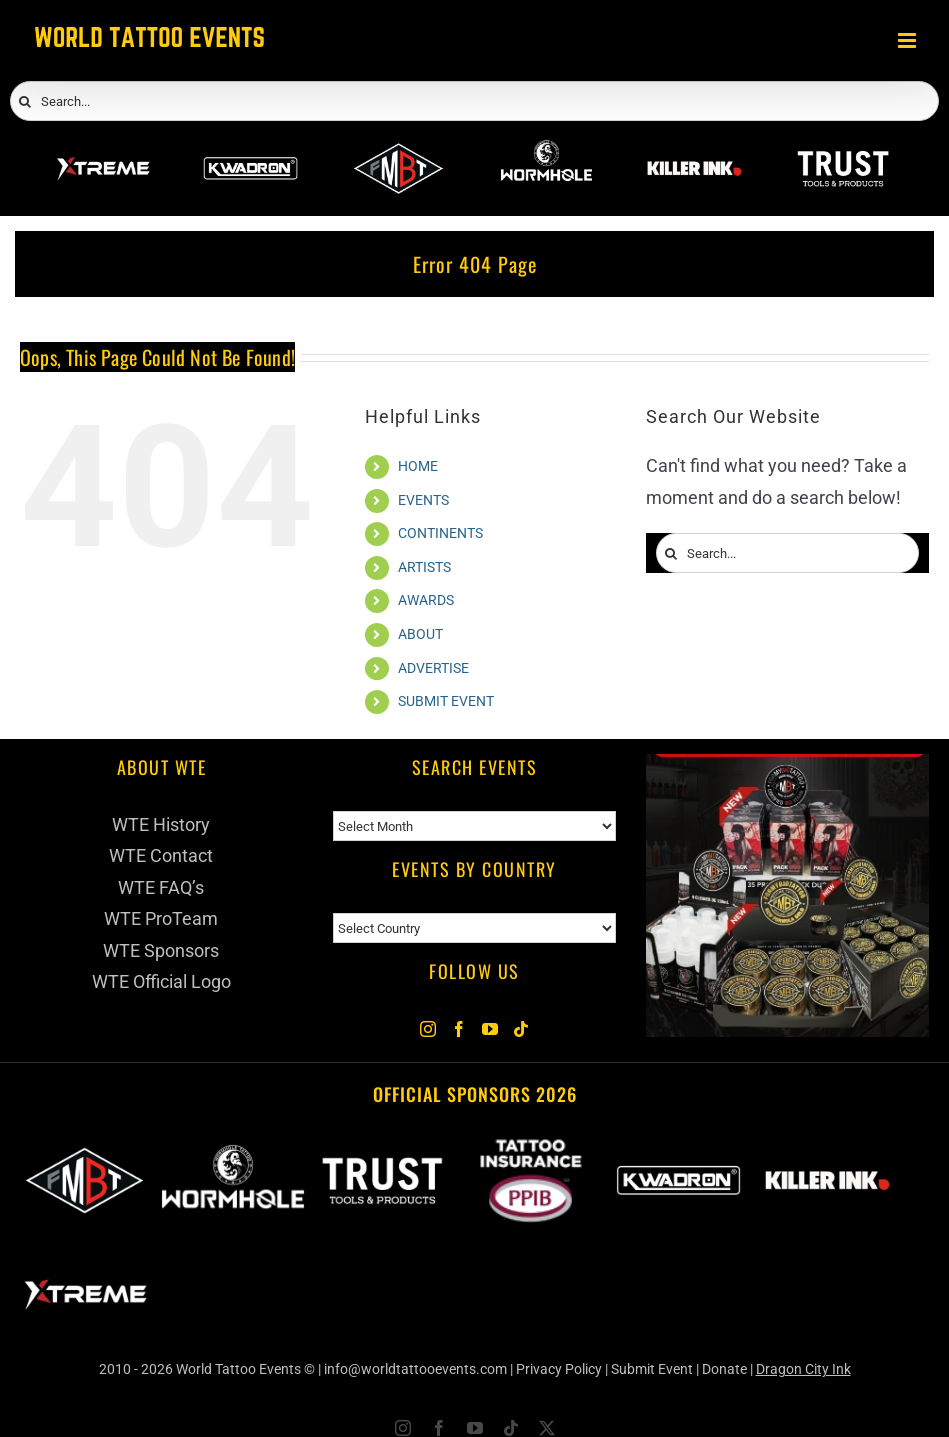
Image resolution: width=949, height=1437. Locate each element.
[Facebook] (459, 1029)
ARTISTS (424, 567)
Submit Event (652, 1369)
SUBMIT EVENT (446, 701)
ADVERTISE (433, 668)
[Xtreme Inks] (102, 150)
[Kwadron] (250, 150)
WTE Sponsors (161, 950)
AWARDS (426, 600)
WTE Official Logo (161, 981)
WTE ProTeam (161, 918)
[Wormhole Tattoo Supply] (546, 150)
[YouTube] (490, 1029)
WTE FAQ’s (161, 887)
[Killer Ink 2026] (694, 150)
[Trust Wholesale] (842, 150)
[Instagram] (428, 1029)
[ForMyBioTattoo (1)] (787, 769)
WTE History (161, 824)
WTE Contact (161, 855)
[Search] (25, 102)
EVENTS (423, 500)
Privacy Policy (559, 1369)
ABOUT (420, 634)
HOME (418, 466)
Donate (724, 1369)
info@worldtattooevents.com (415, 1369)
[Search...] (474, 101)
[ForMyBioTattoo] (398, 150)
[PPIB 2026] (530, 1149)
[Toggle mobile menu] (908, 40)
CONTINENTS (440, 533)
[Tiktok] (521, 1029)
